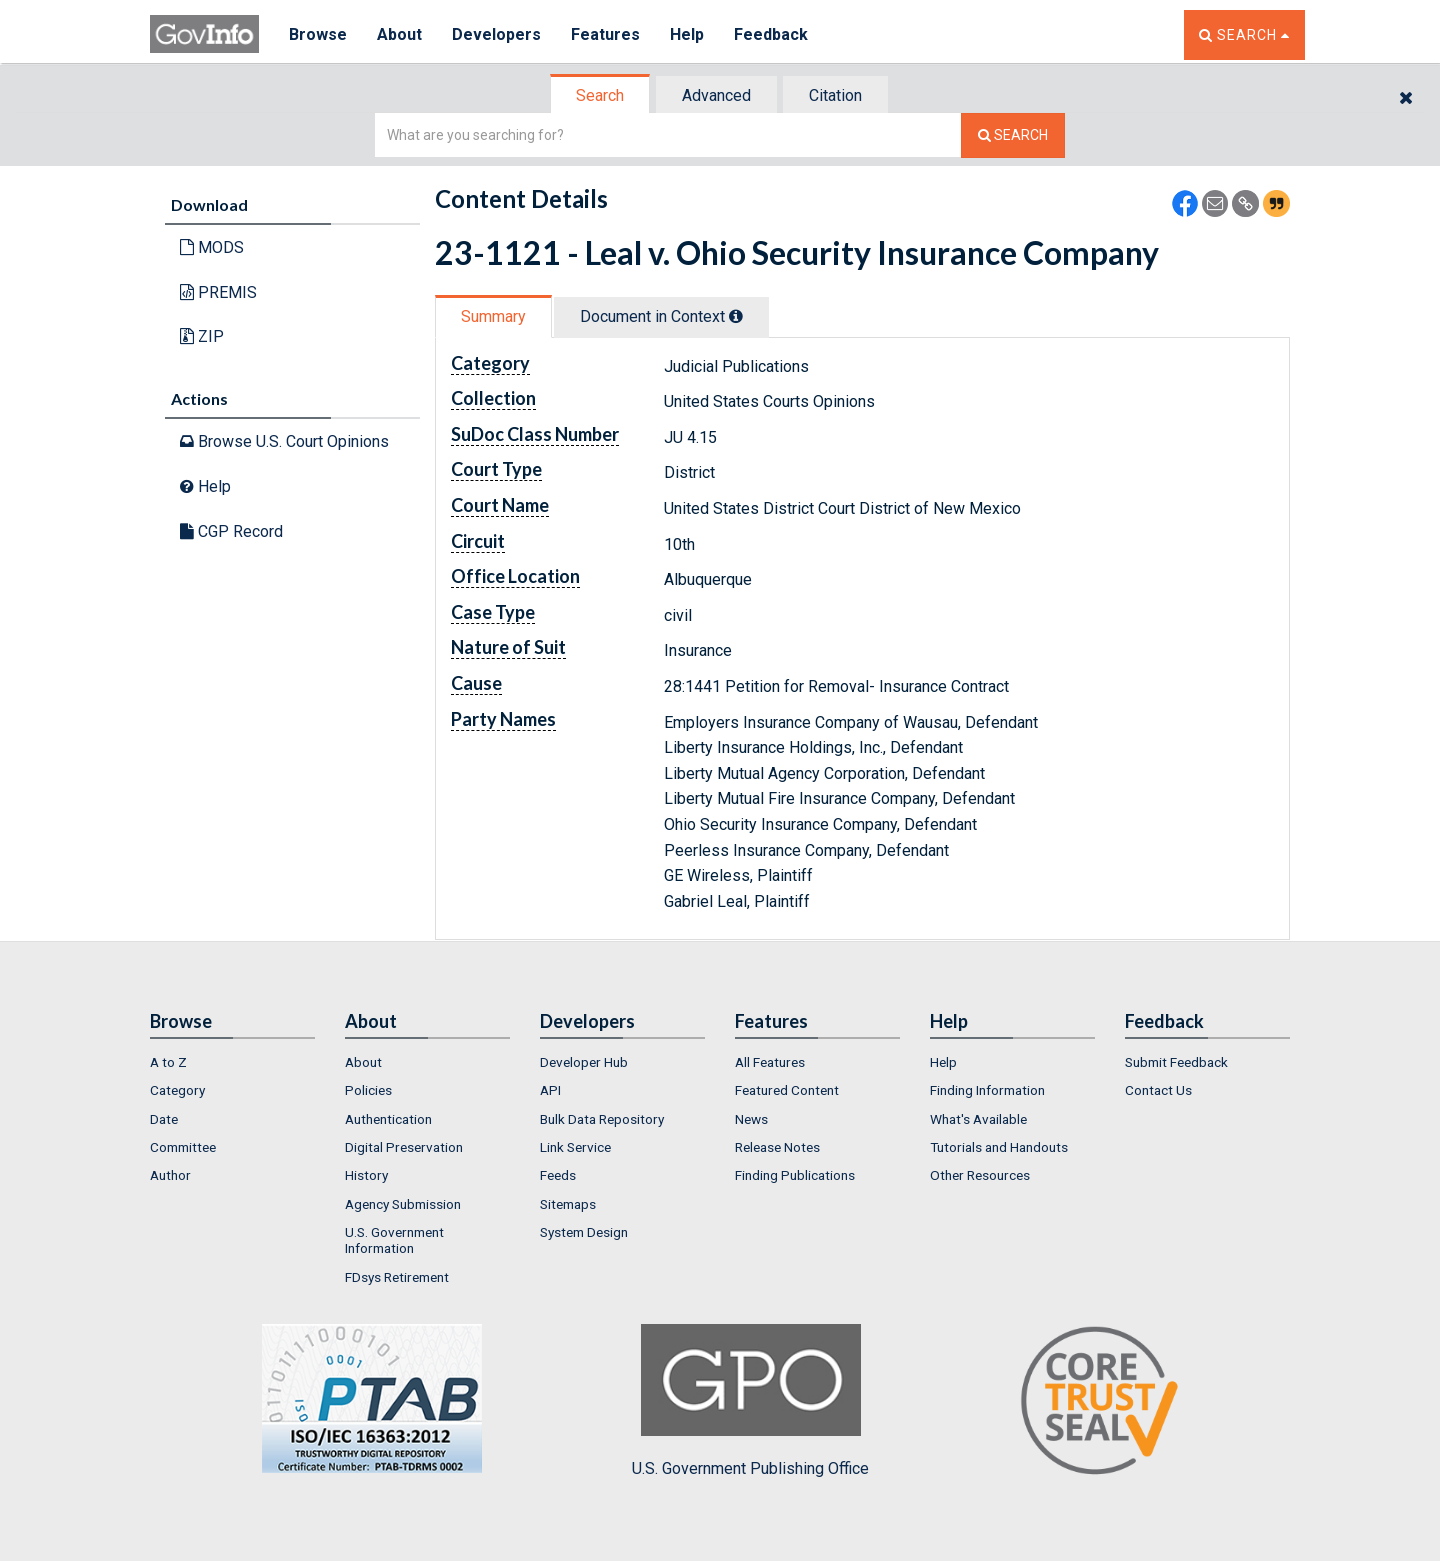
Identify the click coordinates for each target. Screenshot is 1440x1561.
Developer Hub (584, 1062)
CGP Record (231, 531)
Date (164, 1119)
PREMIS (218, 292)
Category (177, 1090)
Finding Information (987, 1090)
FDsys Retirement (397, 1277)
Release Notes (777, 1147)
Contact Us (1158, 1090)
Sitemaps (568, 1204)
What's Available (978, 1119)
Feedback (771, 34)
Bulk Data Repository (602, 1119)
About (399, 34)
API (550, 1090)
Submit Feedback (1176, 1062)
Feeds (558, 1175)
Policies (368, 1090)
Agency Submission (403, 1204)
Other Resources (980, 1175)
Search (600, 95)
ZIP (202, 336)
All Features (770, 1062)
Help (687, 34)
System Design (584, 1232)
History (366, 1175)
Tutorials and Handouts (999, 1147)
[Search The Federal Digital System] (1013, 135)
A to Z (168, 1062)
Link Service (575, 1147)
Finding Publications (795, 1175)
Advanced (716, 95)
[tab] (601, 95)
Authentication (388, 1119)
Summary (493, 316)
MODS (212, 247)
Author (170, 1175)
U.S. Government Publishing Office (750, 1401)
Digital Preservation (404, 1147)
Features (605, 34)
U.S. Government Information (394, 1240)
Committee (183, 1147)
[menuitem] (232, 1062)
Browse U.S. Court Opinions (284, 441)
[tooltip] (736, 316)
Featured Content (787, 1090)
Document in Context (661, 316)
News (751, 1119)
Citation (835, 95)
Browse (318, 34)
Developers (496, 34)
